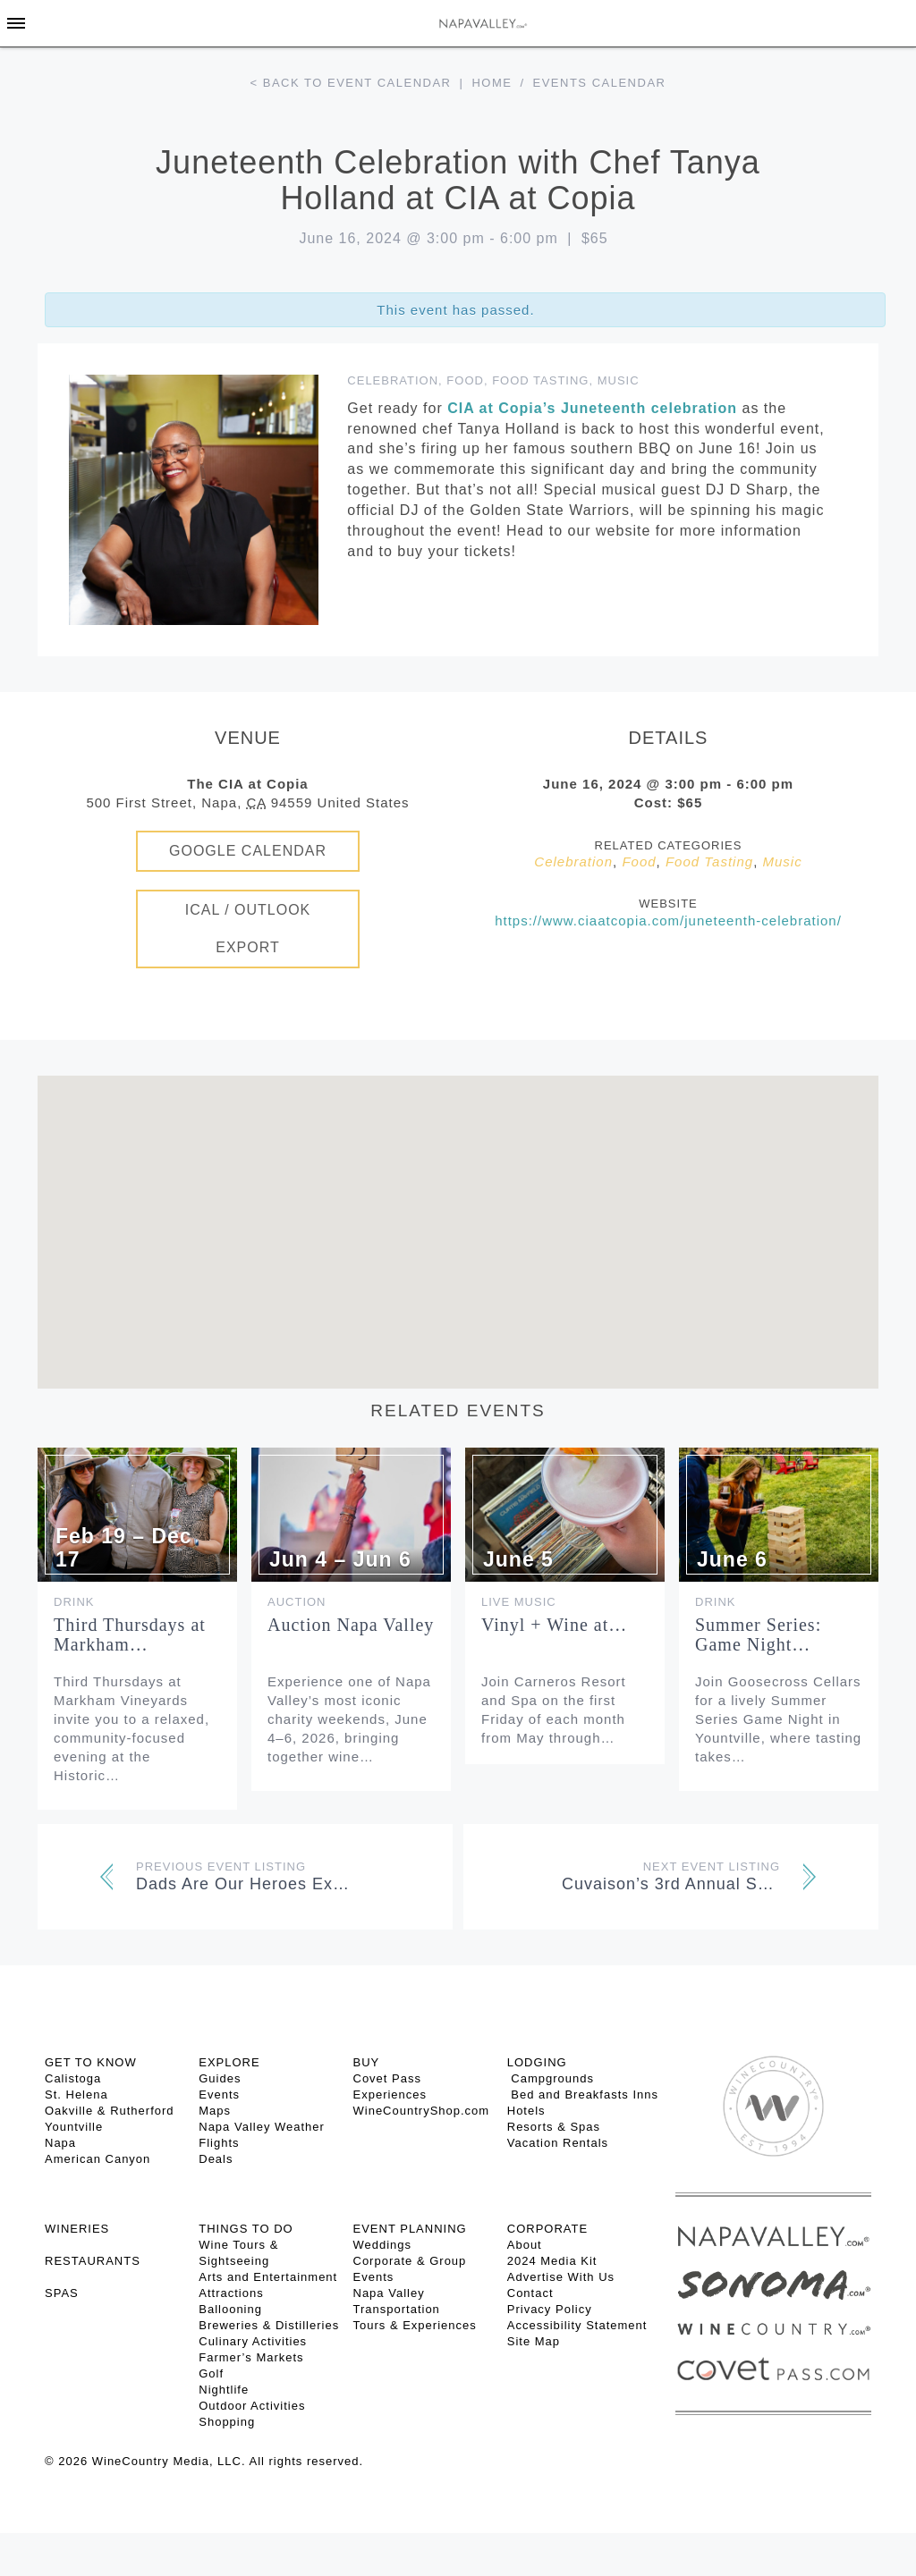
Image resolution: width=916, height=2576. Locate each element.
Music (619, 380)
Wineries (77, 2228)
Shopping (227, 2421)
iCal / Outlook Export (248, 928)
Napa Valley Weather (262, 2126)
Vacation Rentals (557, 2142)
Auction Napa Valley (350, 1624)
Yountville (74, 2126)
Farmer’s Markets (251, 2357)
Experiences (390, 2094)
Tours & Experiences (415, 2325)
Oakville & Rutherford (109, 2110)
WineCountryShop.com (421, 2110)
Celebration (392, 380)
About (524, 2244)
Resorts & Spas (553, 2126)
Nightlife (224, 2389)
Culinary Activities (253, 2341)
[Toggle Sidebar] (16, 23)
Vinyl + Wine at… (554, 1624)
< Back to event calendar (351, 82)
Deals (216, 2159)
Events (219, 2094)
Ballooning (230, 2309)
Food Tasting (540, 380)
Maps (215, 2110)
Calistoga (73, 2078)
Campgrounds (550, 2078)
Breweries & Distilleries (269, 2325)
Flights (219, 2142)
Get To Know (91, 2062)
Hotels (526, 2110)
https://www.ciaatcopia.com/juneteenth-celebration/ (668, 920)
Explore (229, 2062)
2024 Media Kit (552, 2261)
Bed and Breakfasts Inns (582, 2094)
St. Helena (76, 2094)
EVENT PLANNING (410, 2228)
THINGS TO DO (246, 2228)
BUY (366, 2062)
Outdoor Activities (252, 2405)
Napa (60, 2142)
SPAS (62, 2293)
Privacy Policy (549, 2309)
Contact (530, 2293)
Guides (220, 2078)
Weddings (382, 2244)
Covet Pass (387, 2078)
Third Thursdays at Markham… (130, 1634)
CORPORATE (547, 2228)
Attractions (231, 2293)
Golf (211, 2373)
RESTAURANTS (92, 2261)
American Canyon (97, 2159)
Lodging (537, 2062)
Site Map (533, 2341)
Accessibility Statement (577, 2325)
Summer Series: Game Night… (758, 1634)
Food (465, 380)
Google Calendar (248, 850)
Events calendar (599, 82)
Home (491, 82)
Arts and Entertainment (268, 2277)
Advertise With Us (561, 2277)
